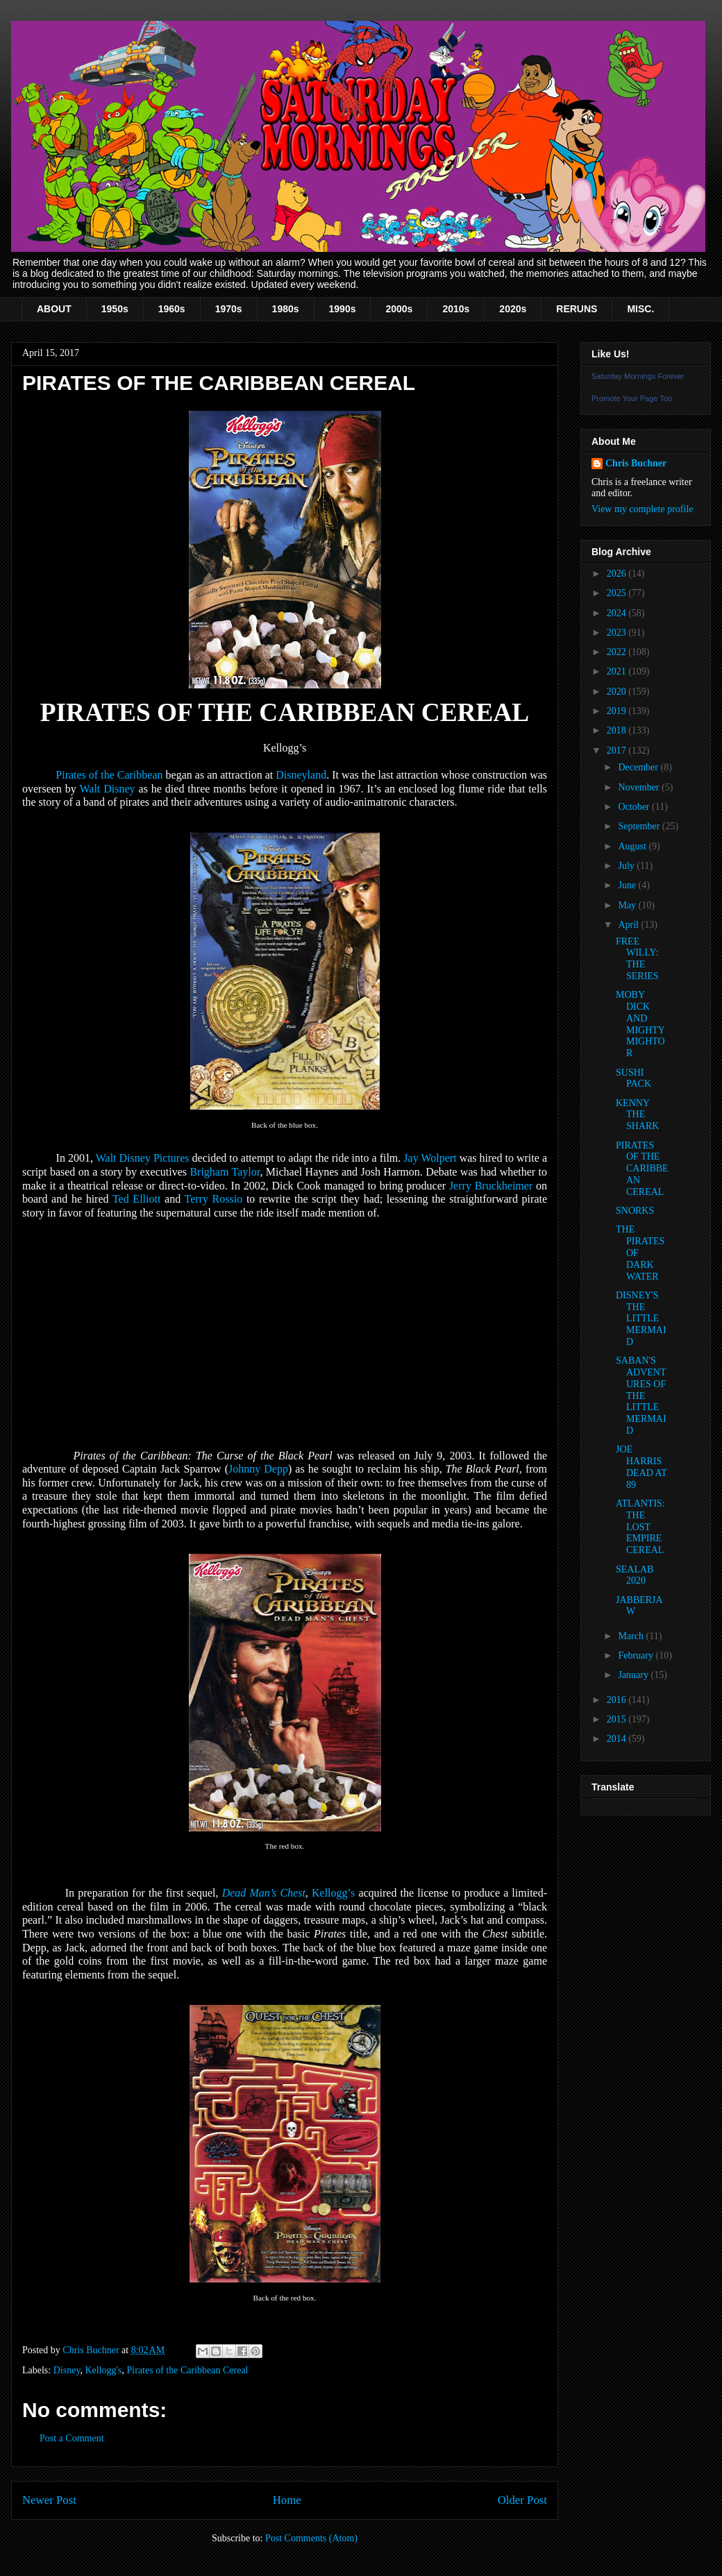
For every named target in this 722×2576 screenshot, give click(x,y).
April (629, 925)
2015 (618, 1719)
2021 (618, 671)
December (639, 767)
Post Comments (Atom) (311, 2538)
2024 (618, 613)
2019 (618, 711)
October (635, 807)
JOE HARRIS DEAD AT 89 (641, 1466)
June (628, 885)
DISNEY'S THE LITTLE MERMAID (641, 1318)
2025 (618, 593)
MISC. (640, 308)
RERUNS (576, 308)
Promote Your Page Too (631, 398)
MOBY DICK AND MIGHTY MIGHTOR (640, 1024)
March (632, 1636)
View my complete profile (642, 509)
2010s (455, 308)
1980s (285, 308)
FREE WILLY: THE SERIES (637, 958)
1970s (228, 308)
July (627, 866)
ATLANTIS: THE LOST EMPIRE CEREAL (640, 1526)
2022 (618, 652)
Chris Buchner (635, 463)
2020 (618, 691)
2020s (512, 308)
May (628, 905)
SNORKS (635, 1210)
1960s (171, 308)
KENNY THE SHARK (637, 1115)
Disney (67, 2370)
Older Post (522, 2500)
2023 (618, 632)
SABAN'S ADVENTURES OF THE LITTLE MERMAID (641, 1395)
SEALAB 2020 (634, 1575)
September (640, 826)
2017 (618, 750)
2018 (618, 730)
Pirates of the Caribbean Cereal (188, 2370)
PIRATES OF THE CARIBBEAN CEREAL (642, 1168)
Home (287, 2500)
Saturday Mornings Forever (637, 376)
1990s (342, 308)
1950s (114, 308)
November (640, 787)
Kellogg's (103, 2370)
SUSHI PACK (633, 1078)
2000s (398, 308)
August (633, 846)
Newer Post (49, 2500)
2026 (618, 573)
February (636, 1655)
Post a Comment (72, 2438)
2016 (618, 1700)
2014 (618, 1739)
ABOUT (54, 308)
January (634, 1675)
